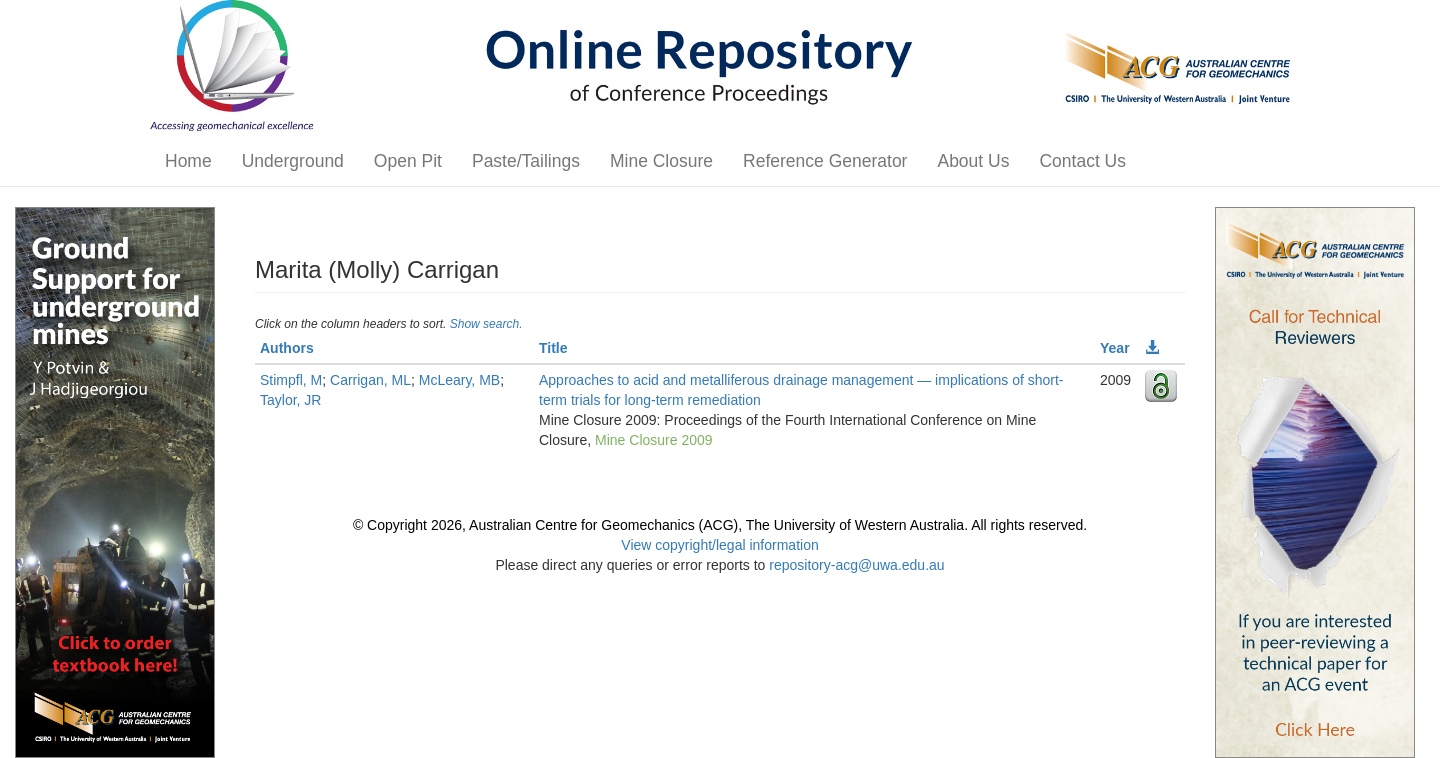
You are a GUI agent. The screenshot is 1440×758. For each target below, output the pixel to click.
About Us (973, 161)
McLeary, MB (459, 380)
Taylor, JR (290, 400)
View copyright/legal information (719, 545)
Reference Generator (825, 161)
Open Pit (408, 161)
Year (1115, 348)
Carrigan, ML (370, 380)
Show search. (486, 324)
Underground (293, 161)
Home (188, 161)
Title (553, 348)
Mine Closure (661, 161)
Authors (287, 348)
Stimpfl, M (291, 380)
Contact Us (1082, 161)
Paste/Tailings (526, 161)
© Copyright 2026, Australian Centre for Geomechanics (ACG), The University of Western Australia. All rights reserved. (720, 525)
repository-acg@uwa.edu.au (856, 565)
